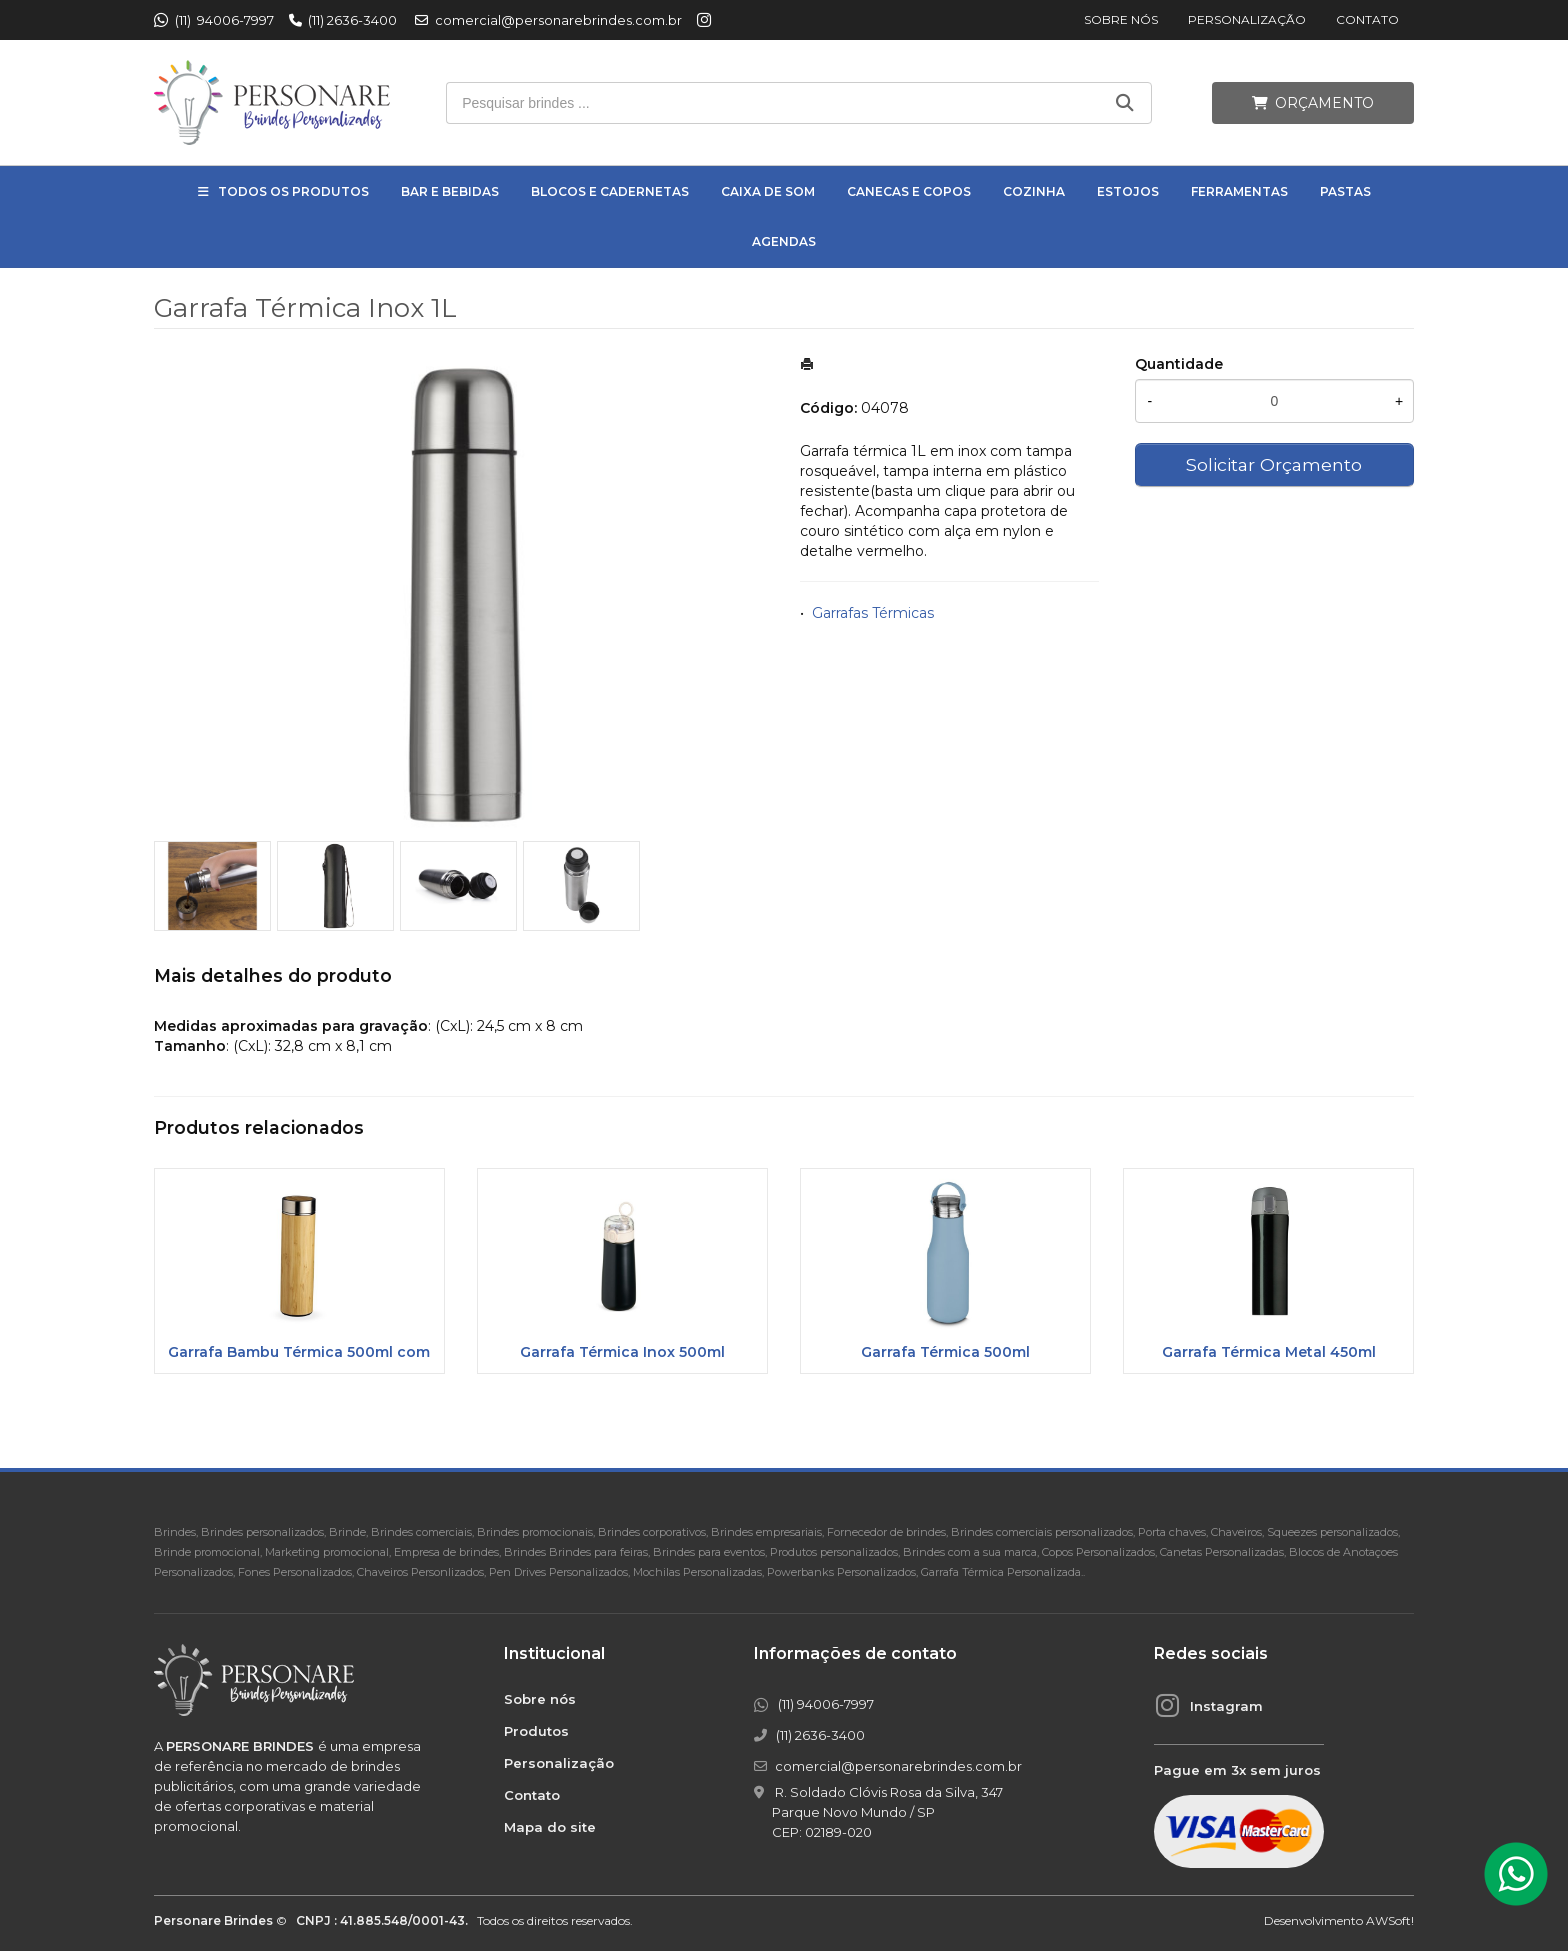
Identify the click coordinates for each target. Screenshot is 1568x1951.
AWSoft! (1390, 1920)
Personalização (1247, 19)
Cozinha (1034, 191)
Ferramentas (1239, 191)
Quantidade (1179, 364)
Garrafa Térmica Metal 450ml (1269, 1352)
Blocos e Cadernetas (610, 191)
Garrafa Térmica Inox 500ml (622, 1352)
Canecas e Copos (909, 191)
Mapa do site (550, 1827)
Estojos (1128, 191)
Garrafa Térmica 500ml (945, 1352)
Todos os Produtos (293, 191)
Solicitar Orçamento (1274, 464)
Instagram (1226, 1706)
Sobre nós (1121, 19)
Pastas (1345, 191)
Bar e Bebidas (450, 191)
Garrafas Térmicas (873, 613)
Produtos (536, 1731)
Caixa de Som (768, 191)
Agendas (784, 241)
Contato (1367, 19)
